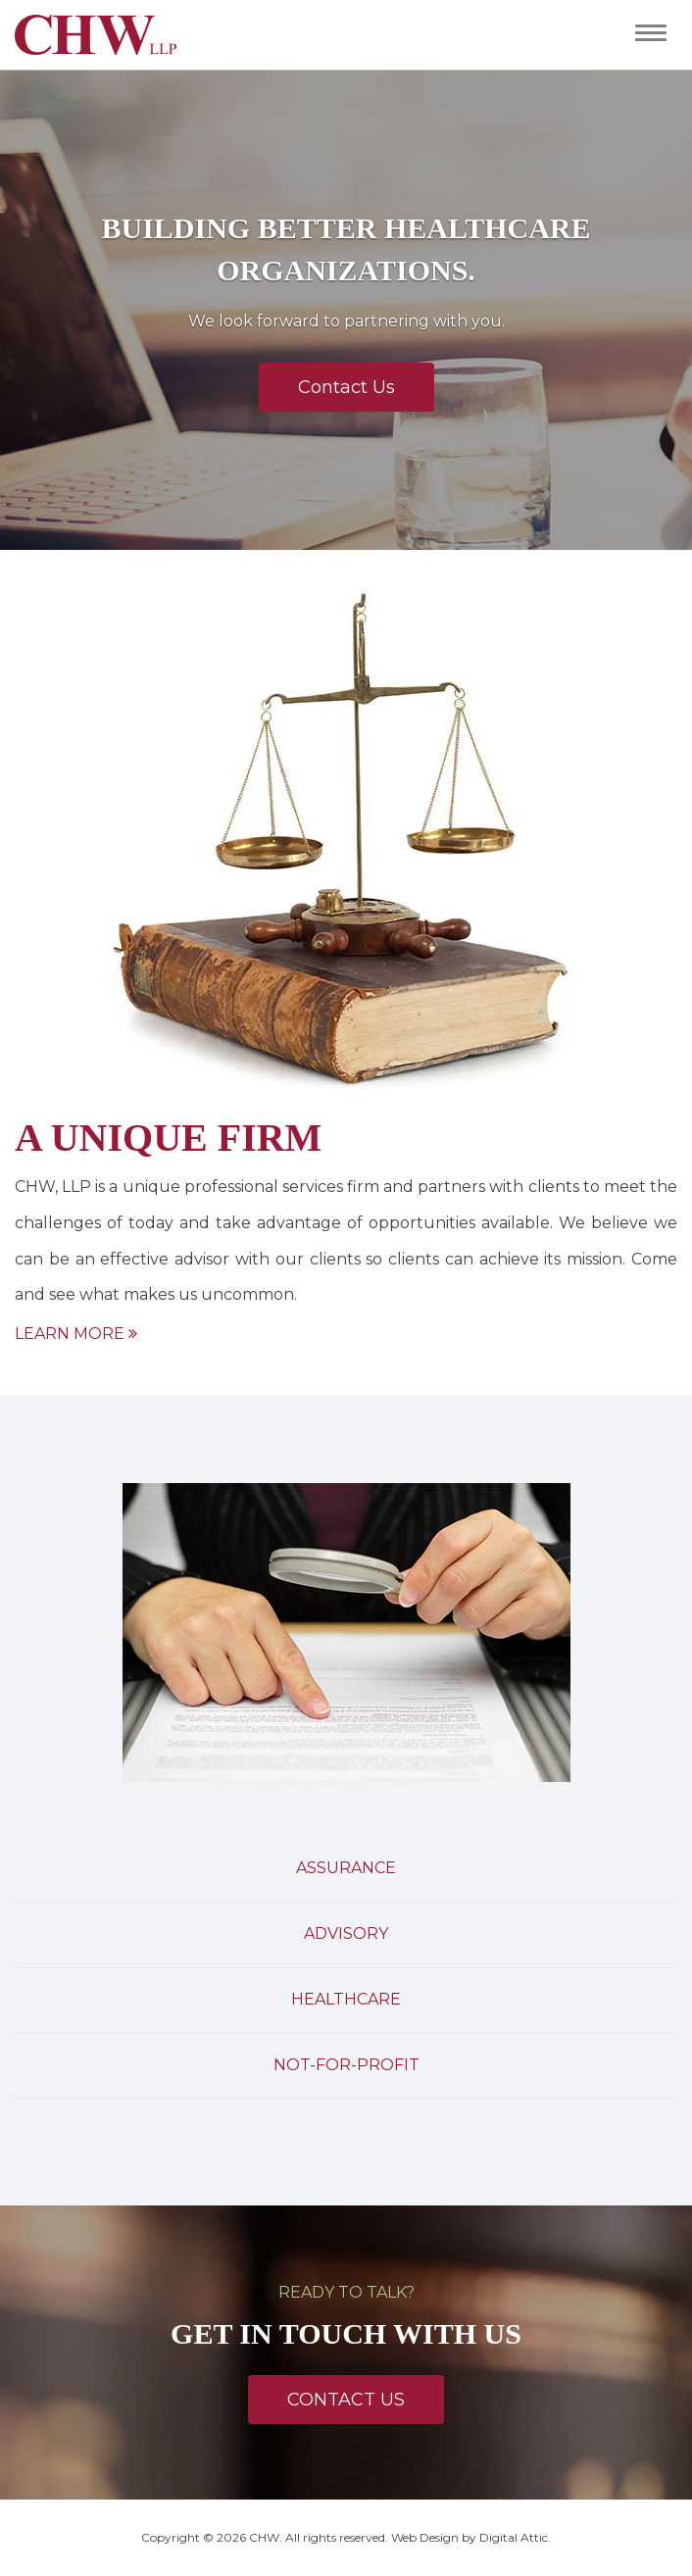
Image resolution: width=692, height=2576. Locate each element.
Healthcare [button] (346, 1999)
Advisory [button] (346, 1933)
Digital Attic (513, 2537)
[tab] (346, 1871)
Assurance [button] (346, 1867)
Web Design (425, 2537)
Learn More (76, 1333)
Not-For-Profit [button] (346, 2065)
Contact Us (346, 387)
